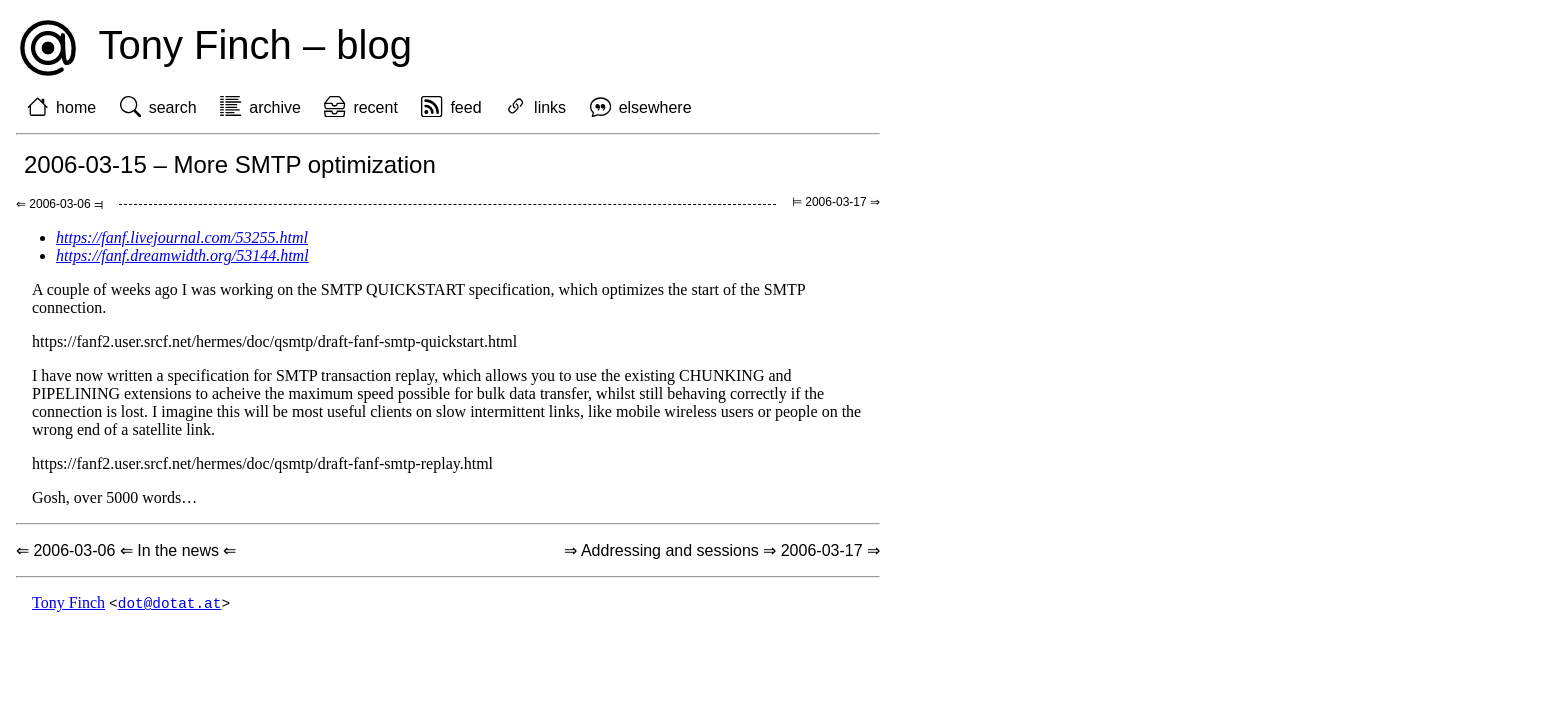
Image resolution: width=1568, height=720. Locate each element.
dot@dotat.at (170, 603)
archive (275, 107)
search (173, 107)
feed (465, 107)
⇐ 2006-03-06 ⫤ (59, 204)
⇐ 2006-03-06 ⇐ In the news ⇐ (126, 550)
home (76, 107)
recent (375, 107)
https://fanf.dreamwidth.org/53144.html (182, 255)
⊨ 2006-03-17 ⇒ (836, 202)
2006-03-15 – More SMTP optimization (230, 164)
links (550, 107)
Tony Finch (68, 603)
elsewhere (655, 107)
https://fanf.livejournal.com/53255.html (182, 237)
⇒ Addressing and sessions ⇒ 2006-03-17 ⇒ (722, 550)
